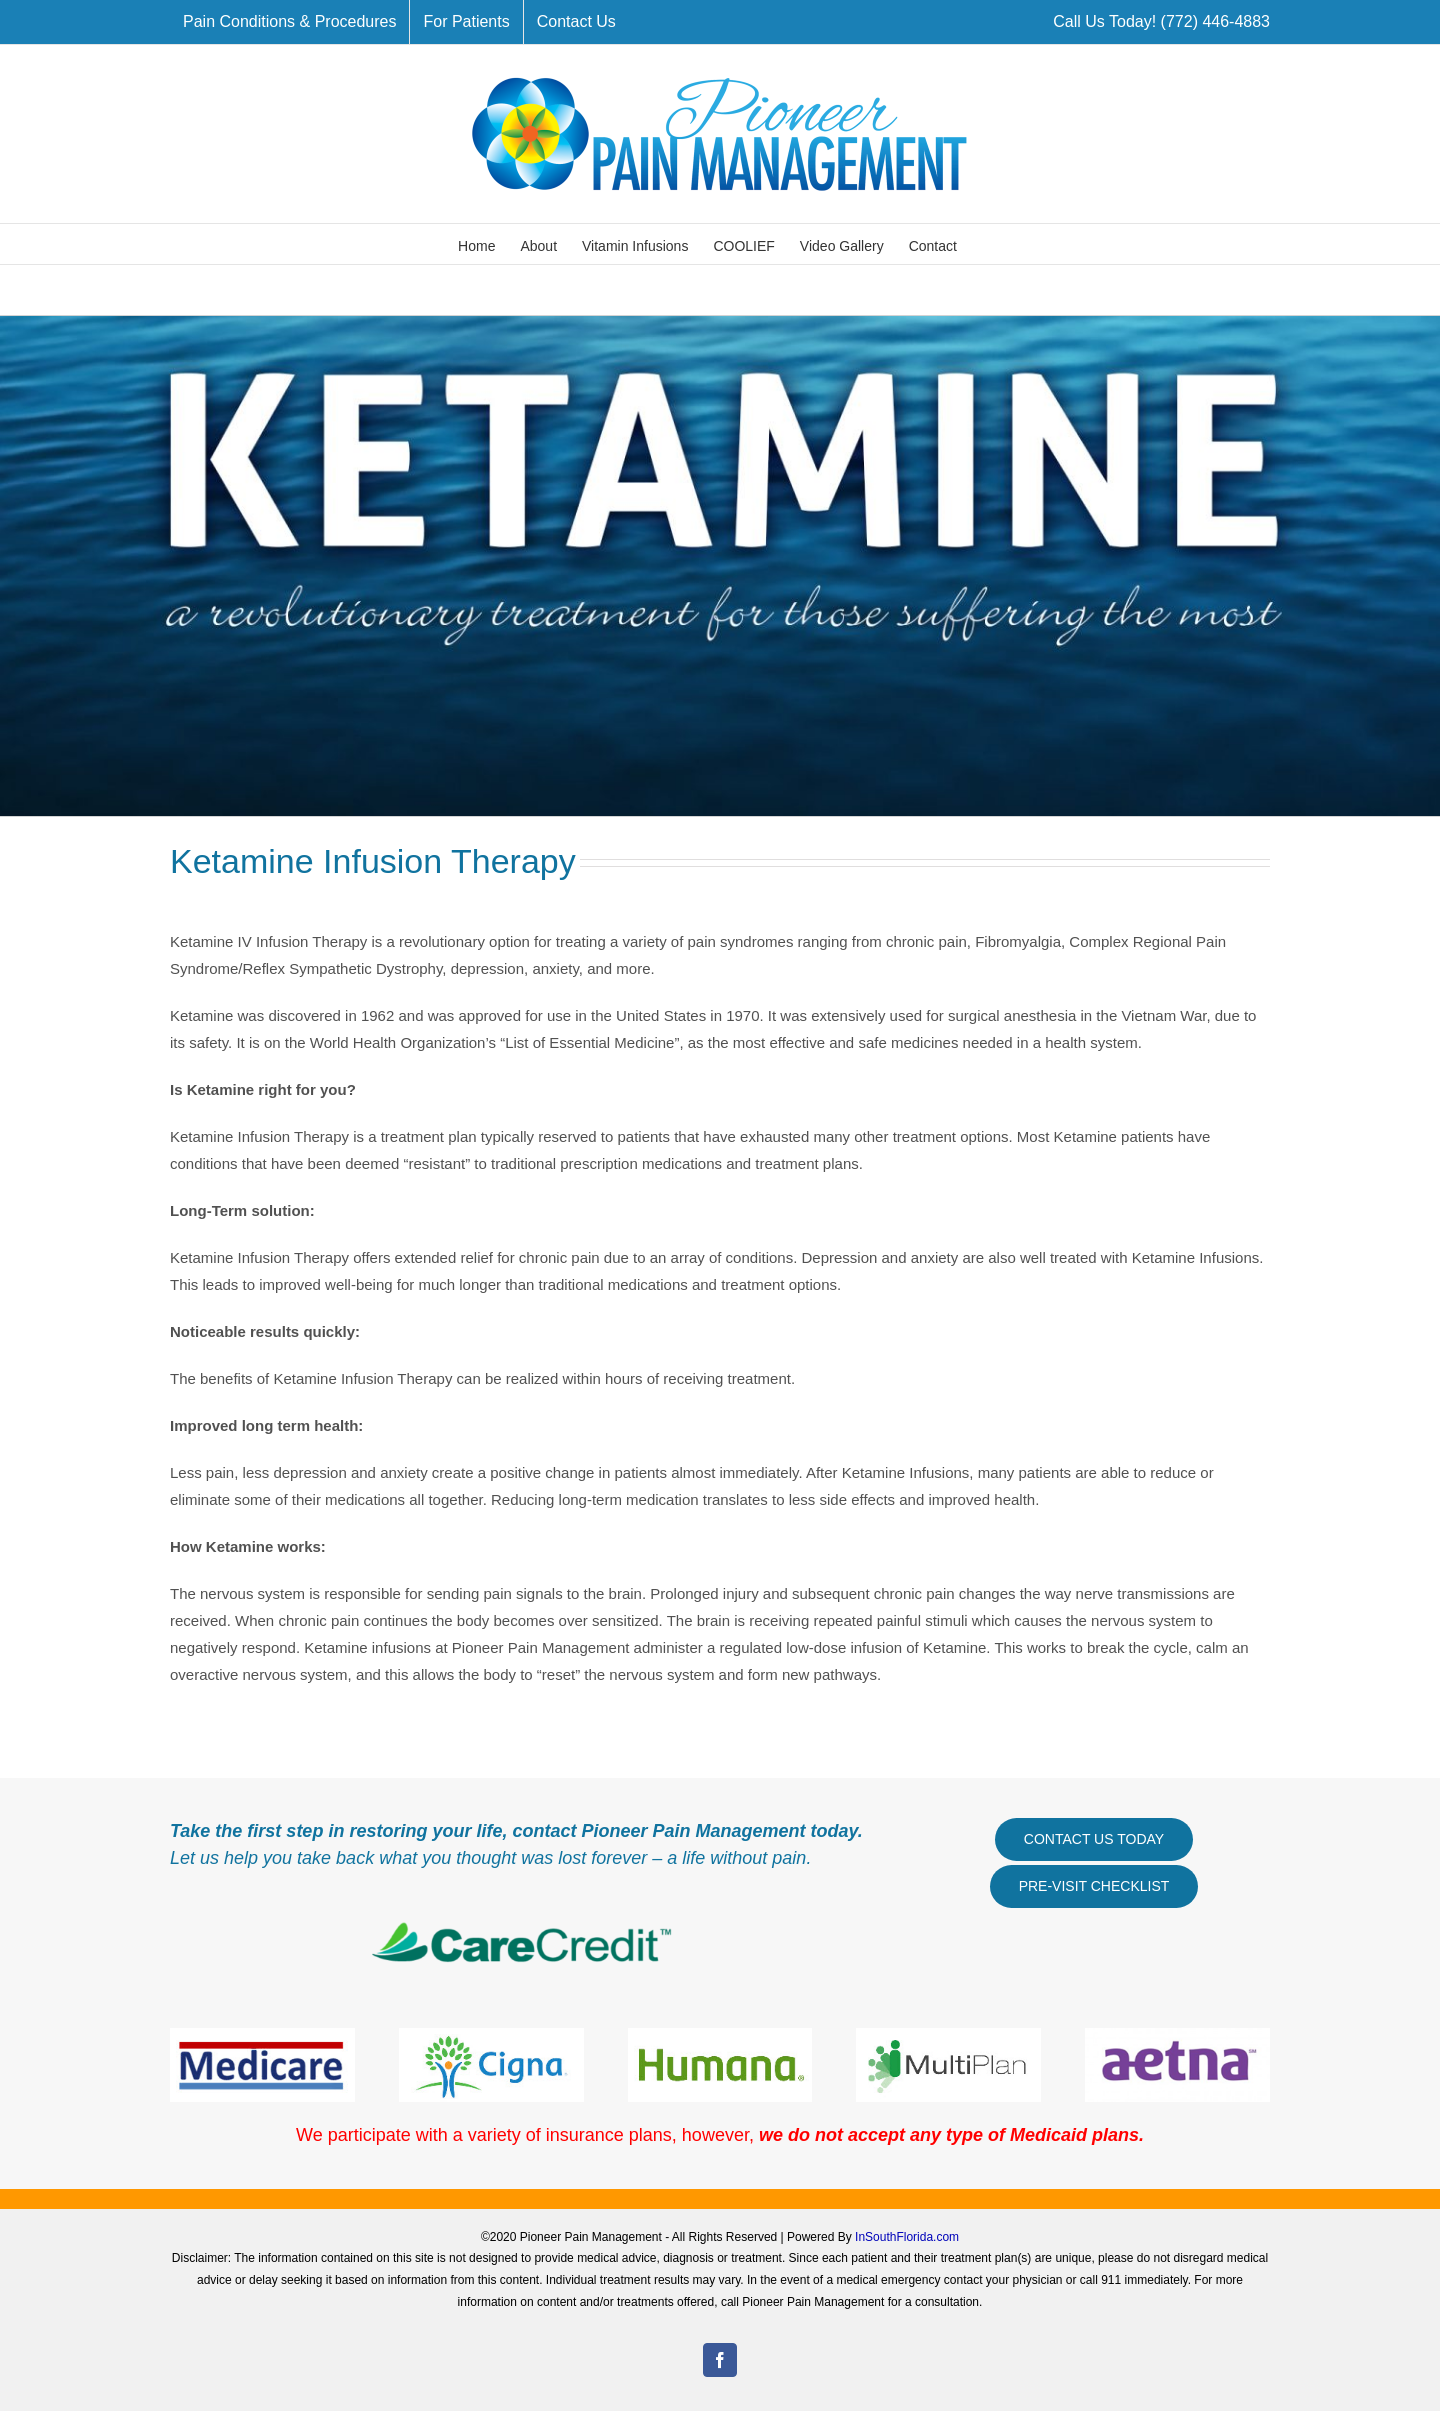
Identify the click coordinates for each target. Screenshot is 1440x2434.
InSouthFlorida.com (907, 2237)
